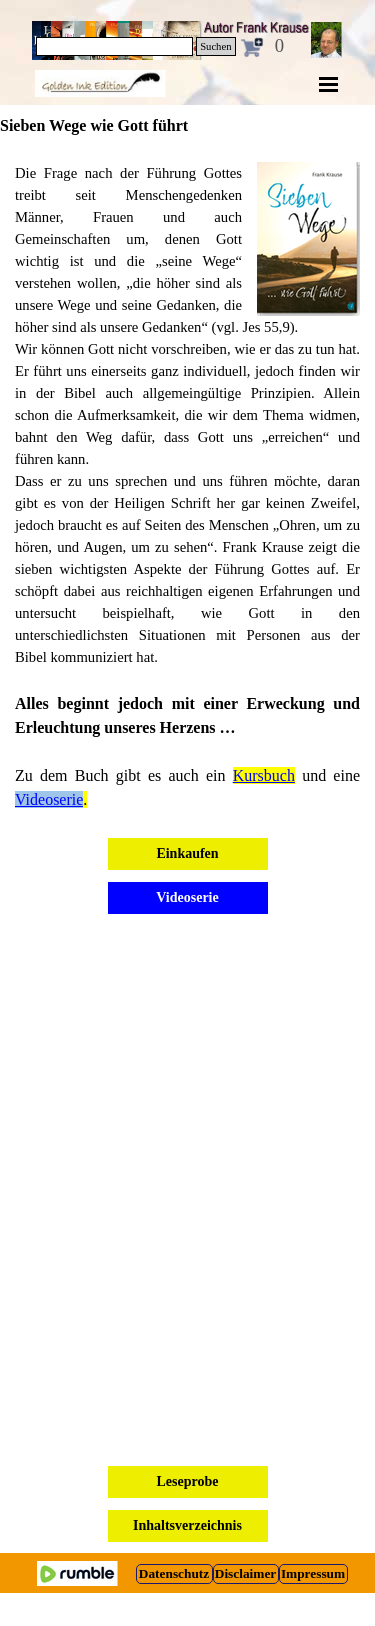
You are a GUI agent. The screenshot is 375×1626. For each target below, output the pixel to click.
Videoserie (49, 799)
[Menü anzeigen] (329, 84)
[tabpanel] (187, 487)
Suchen (215, 46)
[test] (174, 1574)
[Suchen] (115, 46)
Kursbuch (264, 775)
